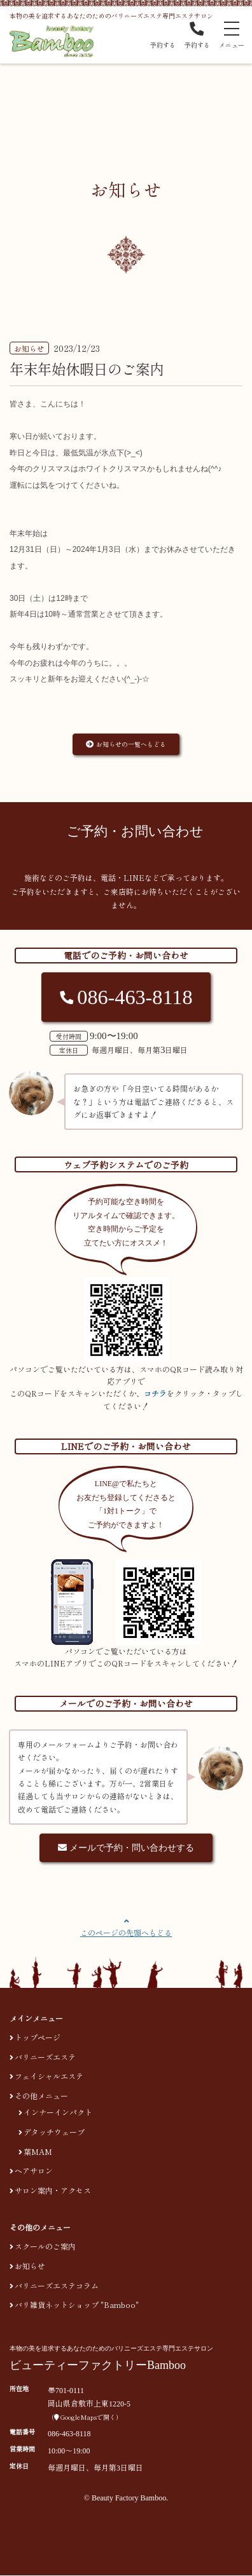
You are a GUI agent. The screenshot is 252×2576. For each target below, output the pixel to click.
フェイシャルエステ (49, 2076)
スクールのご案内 (45, 2246)
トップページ (37, 2037)
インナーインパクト (58, 2112)
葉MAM (38, 2151)
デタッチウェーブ (54, 2131)
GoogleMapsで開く (85, 2417)
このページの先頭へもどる (126, 1932)
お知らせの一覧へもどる (126, 744)
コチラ (155, 1393)
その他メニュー (41, 2095)
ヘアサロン (34, 2171)
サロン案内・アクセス (53, 2190)
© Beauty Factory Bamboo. (126, 2497)
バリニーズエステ (45, 2056)
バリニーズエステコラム (57, 2285)
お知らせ (30, 2265)
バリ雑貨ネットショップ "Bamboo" (77, 2304)
